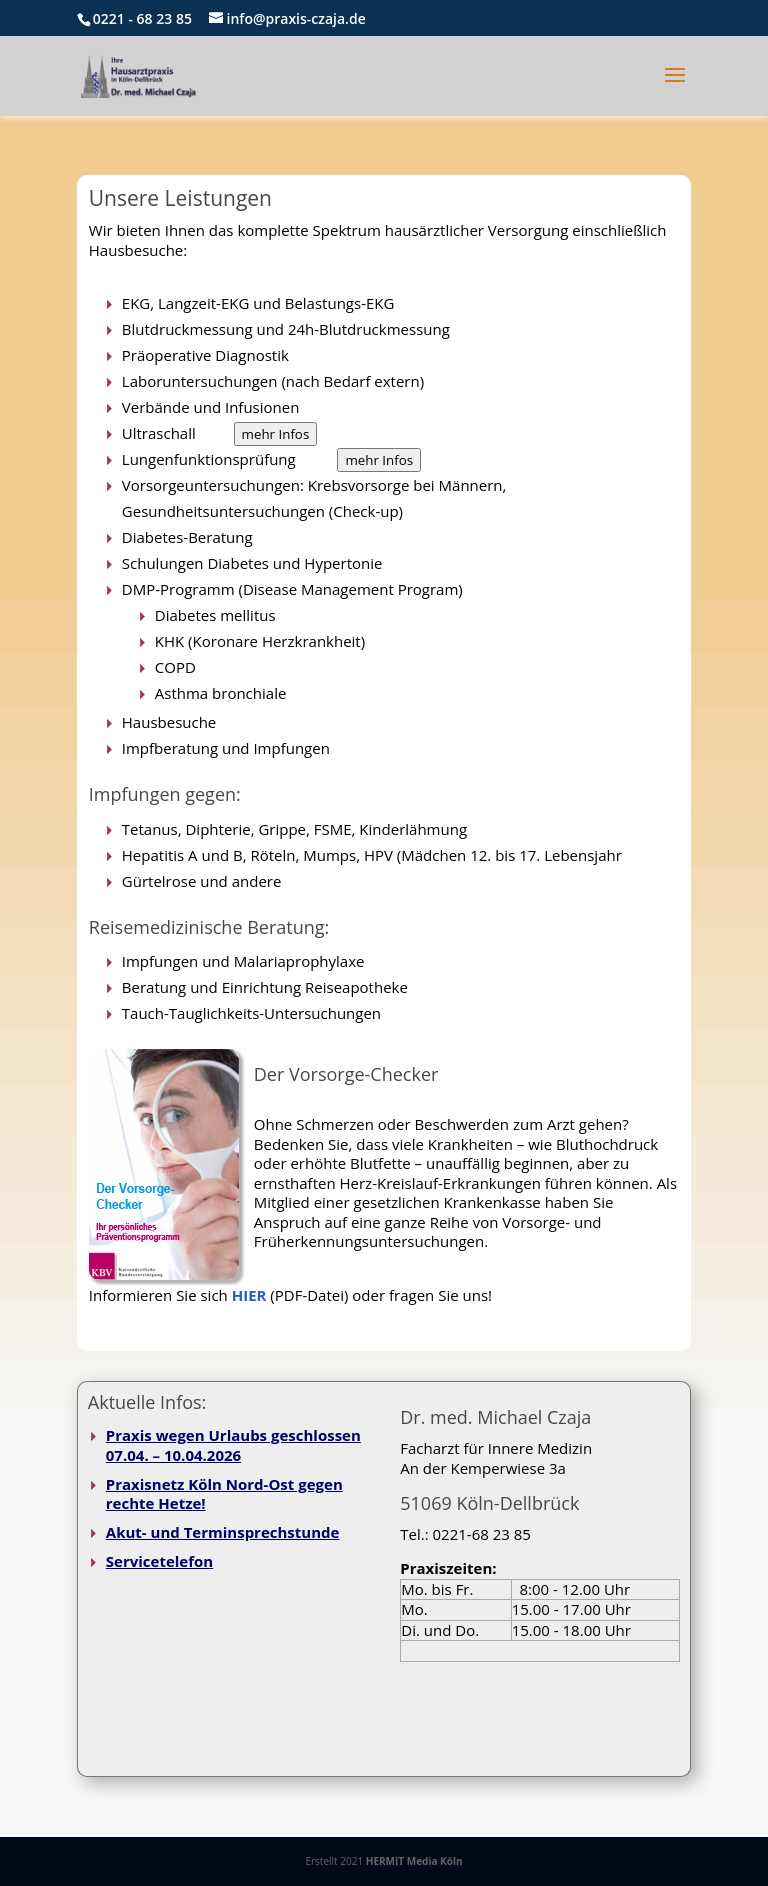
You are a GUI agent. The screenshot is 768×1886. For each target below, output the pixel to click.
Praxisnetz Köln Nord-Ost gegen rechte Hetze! (224, 1494)
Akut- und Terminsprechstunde (223, 1532)
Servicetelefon (159, 1561)
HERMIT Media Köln (414, 1861)
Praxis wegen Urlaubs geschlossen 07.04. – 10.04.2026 (233, 1445)
